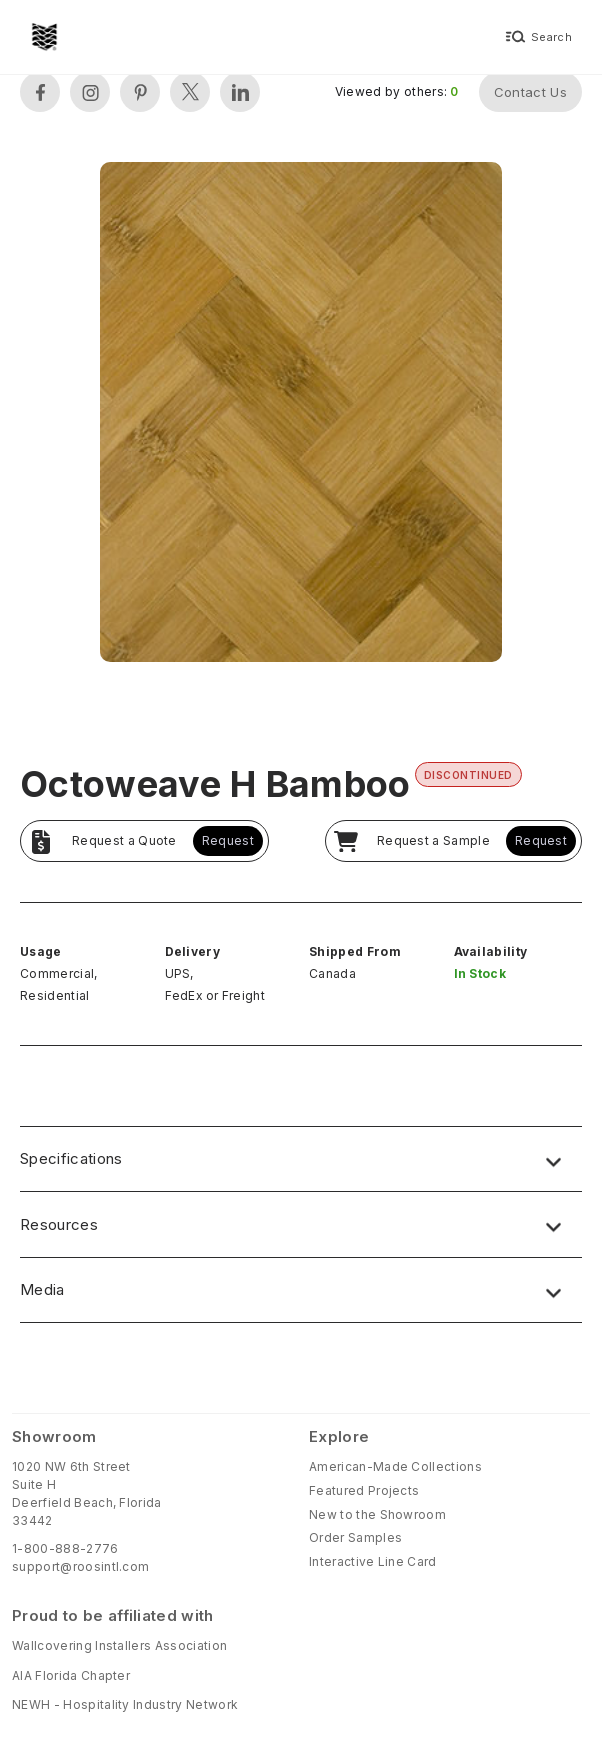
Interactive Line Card (373, 1561)
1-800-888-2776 (65, 1548)
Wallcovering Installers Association (119, 1645)
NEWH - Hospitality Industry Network (125, 1704)
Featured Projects (364, 1490)
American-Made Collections (395, 1466)
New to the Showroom (377, 1514)
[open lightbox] (300, 414)
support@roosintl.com (80, 1566)
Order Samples (355, 1537)
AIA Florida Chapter (71, 1675)
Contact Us (530, 92)
